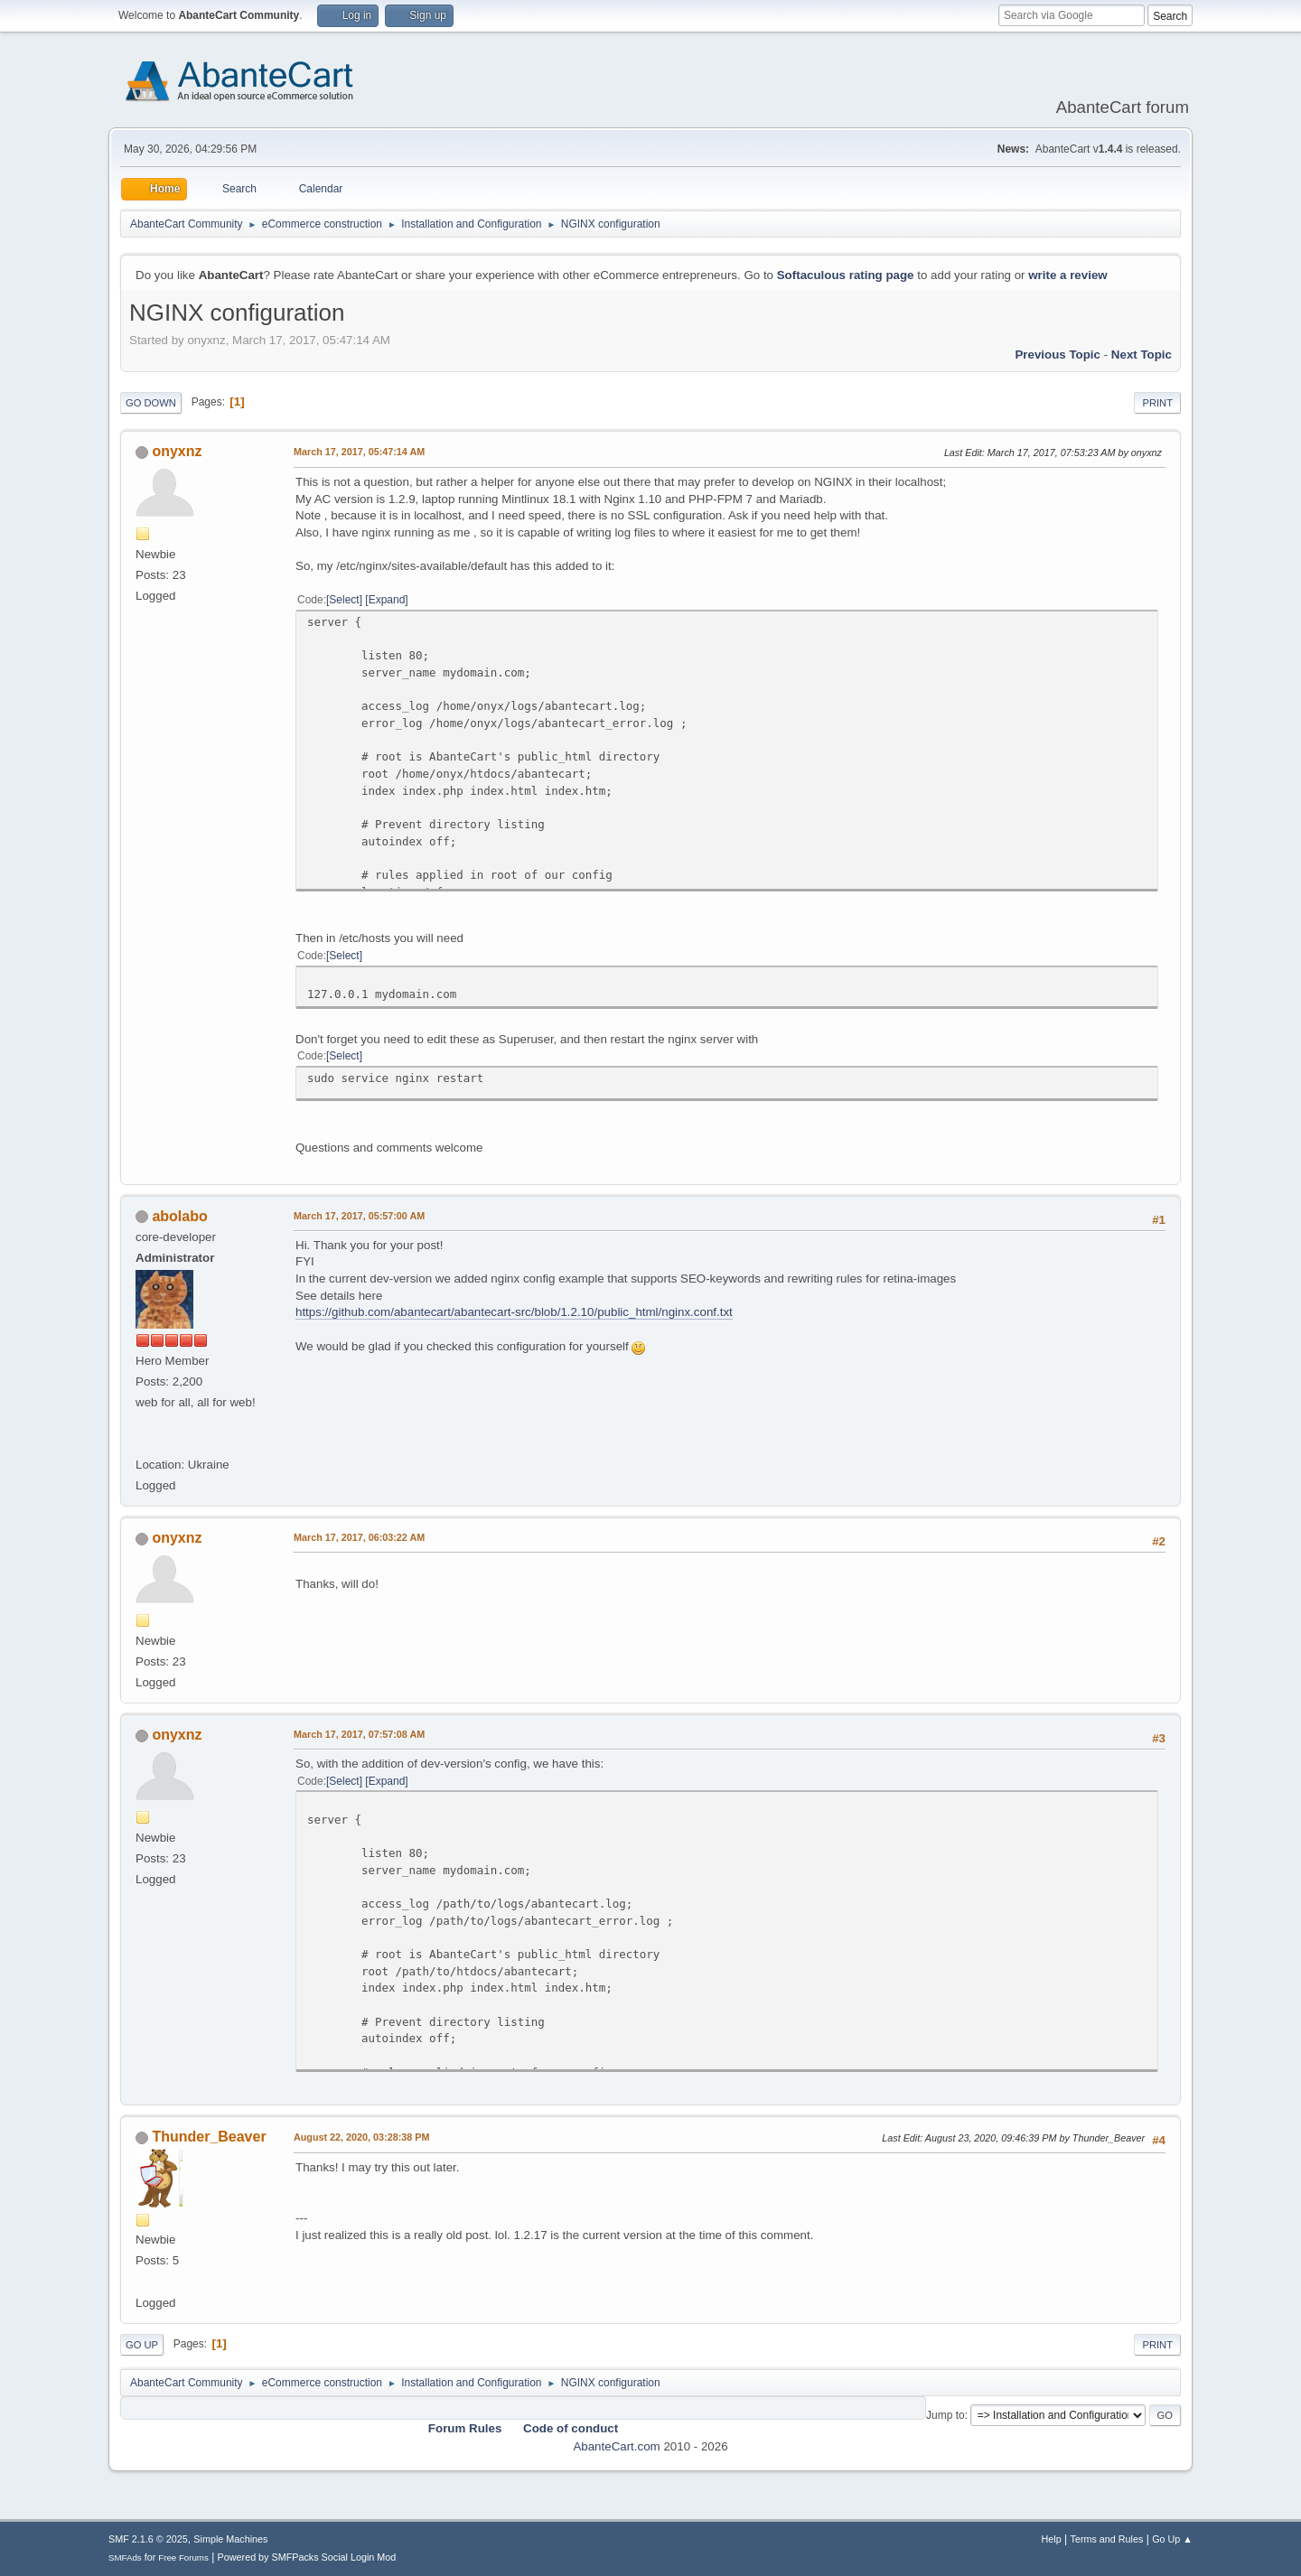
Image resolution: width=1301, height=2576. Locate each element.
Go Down (151, 402)
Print (1157, 402)
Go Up (142, 2344)
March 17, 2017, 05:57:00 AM (359, 1215)
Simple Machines (230, 2539)
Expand (387, 599)
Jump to (945, 2415)
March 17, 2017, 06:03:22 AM (359, 1537)
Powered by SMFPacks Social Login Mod (307, 2557)
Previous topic (1057, 354)
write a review (1067, 275)
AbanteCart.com (616, 2446)
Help (1052, 2539)
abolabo (179, 1216)
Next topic (1141, 354)
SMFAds (125, 2557)
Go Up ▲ (1172, 2539)
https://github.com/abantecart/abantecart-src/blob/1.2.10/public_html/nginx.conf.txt (514, 1312)
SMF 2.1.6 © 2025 (148, 2539)
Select (344, 599)
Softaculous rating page (845, 275)
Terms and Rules (1107, 2539)
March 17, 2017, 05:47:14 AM (359, 451)
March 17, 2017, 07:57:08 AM (359, 1734)
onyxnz (176, 451)
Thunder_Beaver (209, 2136)
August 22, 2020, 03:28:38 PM (361, 2137)
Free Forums (183, 2557)
